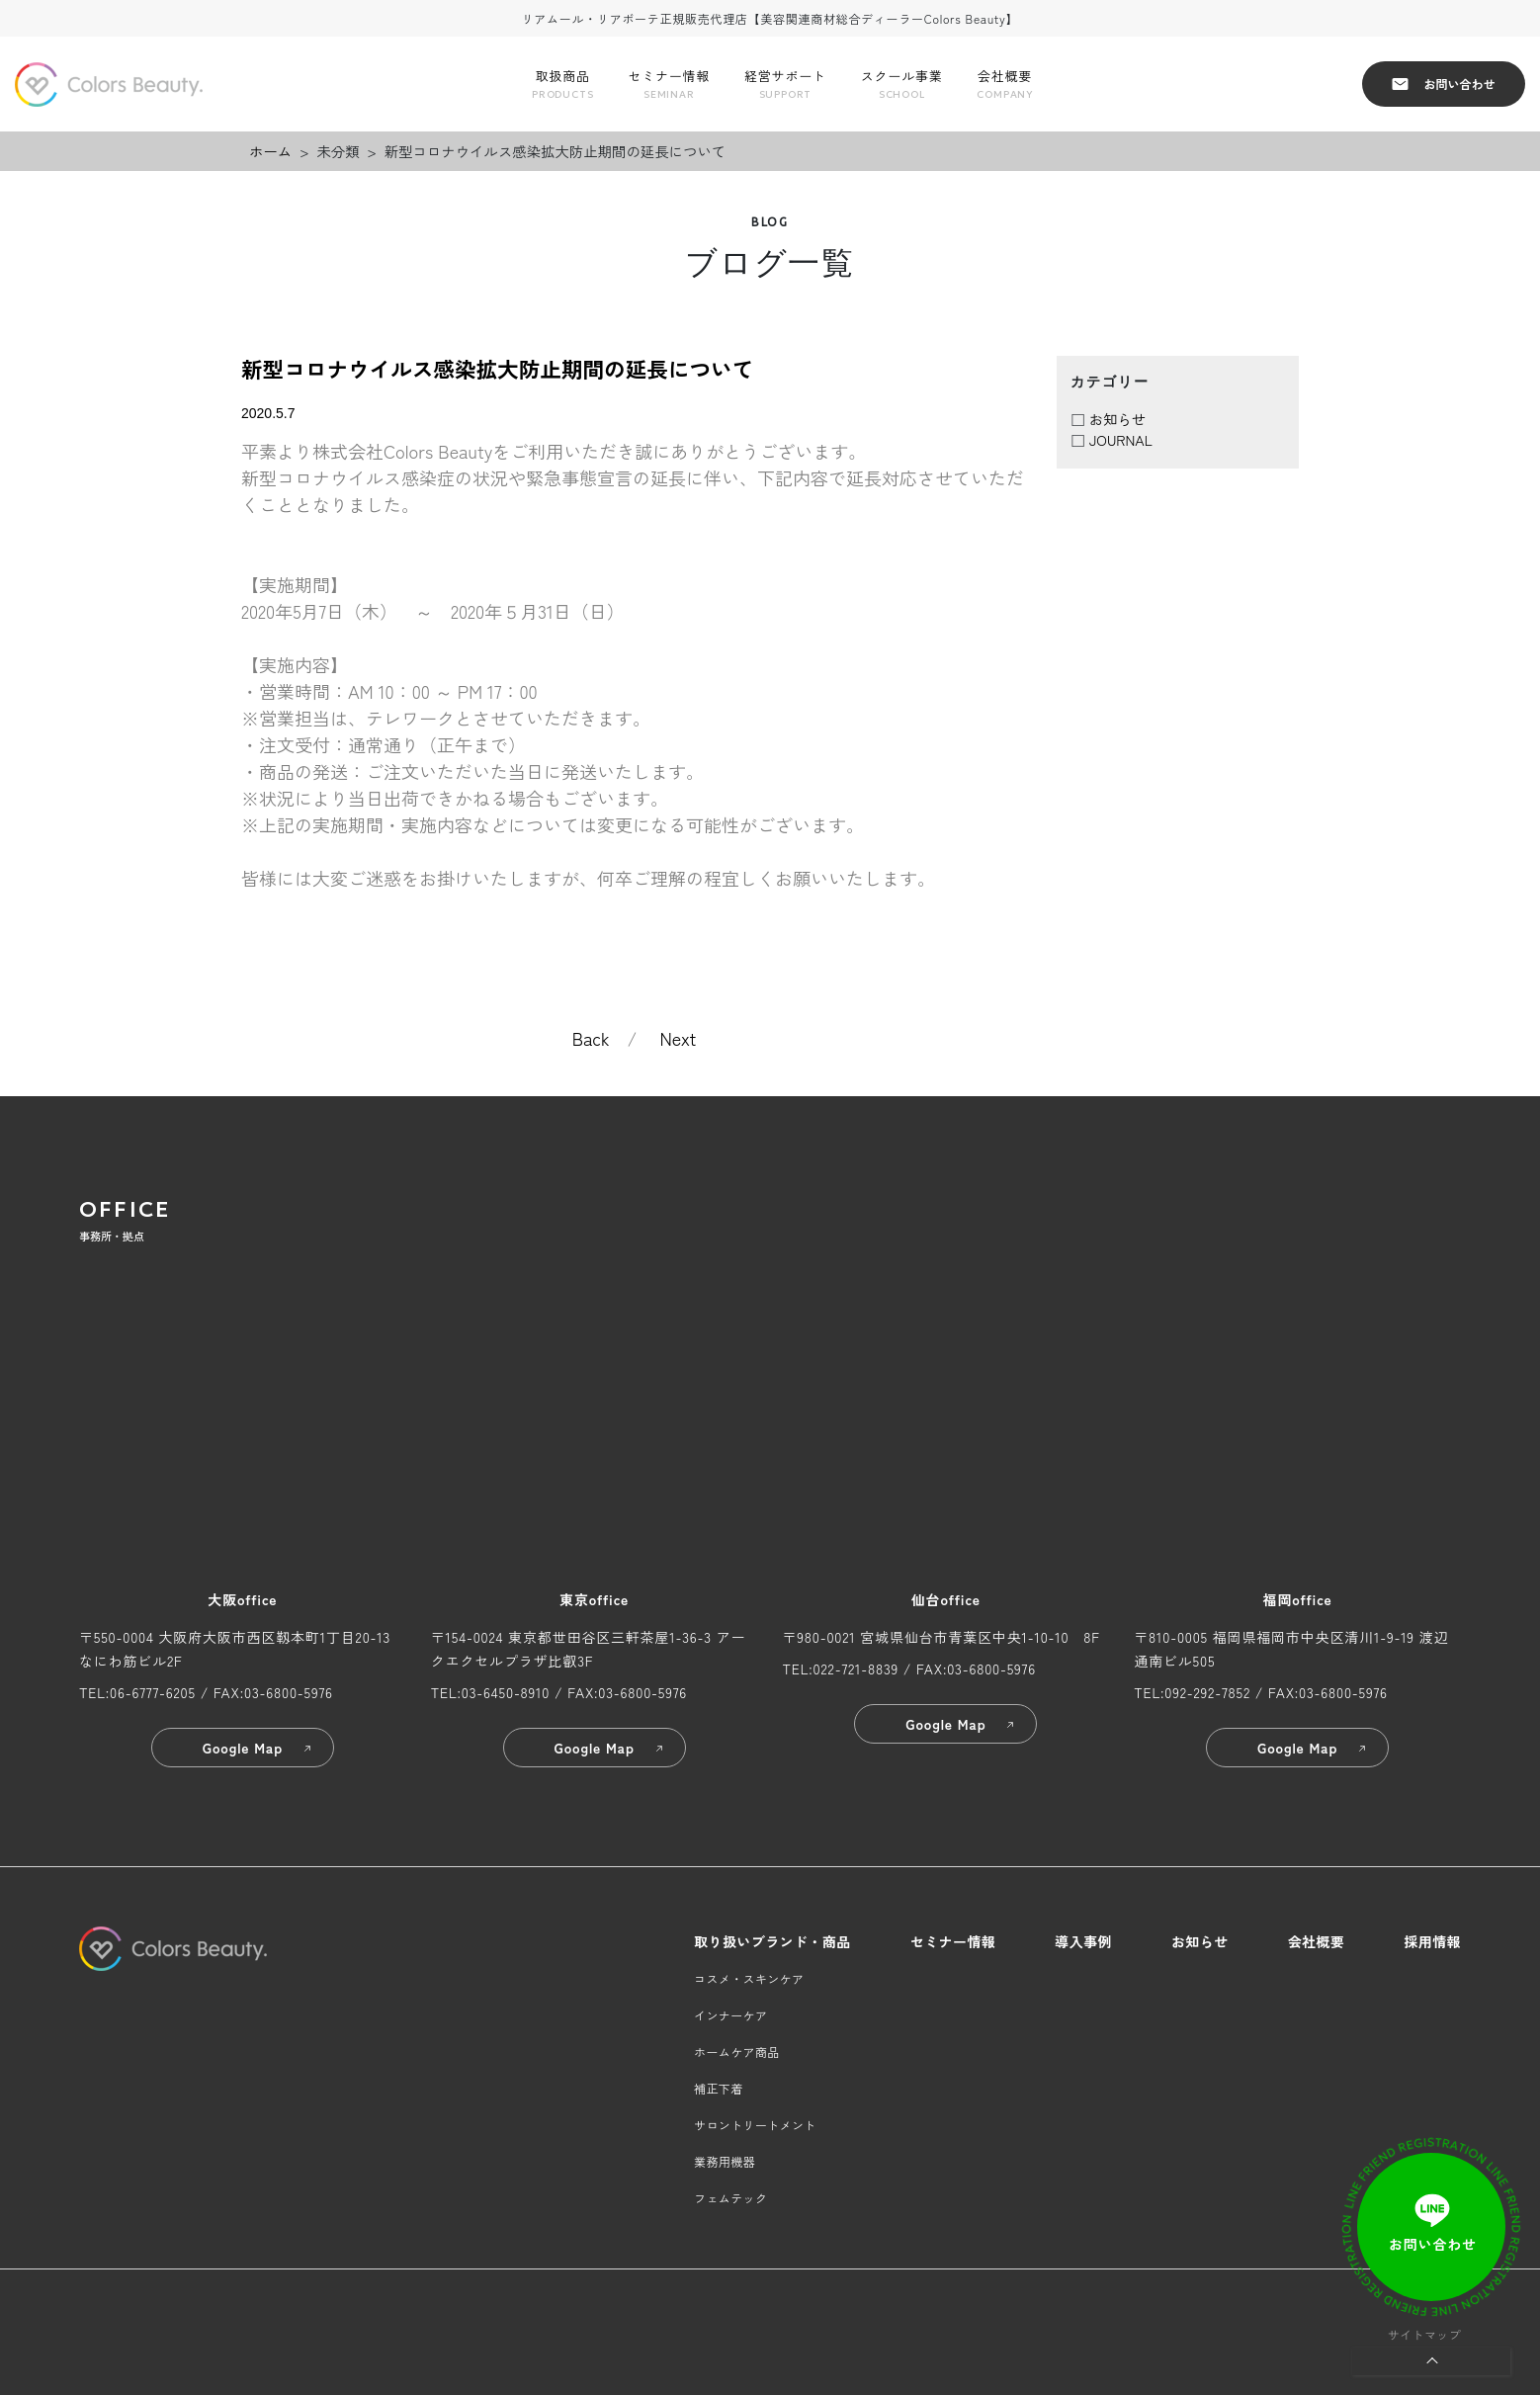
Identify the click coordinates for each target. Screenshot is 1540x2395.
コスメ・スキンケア (749, 1978)
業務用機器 (724, 2161)
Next (678, 1038)
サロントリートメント (755, 2124)
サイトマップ (1424, 2334)
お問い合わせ (1443, 83)
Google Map (258, 1747)
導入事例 (1083, 1941)
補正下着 (718, 2088)
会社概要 (1004, 84)
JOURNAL (1121, 439)
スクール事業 (902, 84)
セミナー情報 (669, 84)
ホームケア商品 (737, 2051)
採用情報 (1432, 1941)
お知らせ (1118, 418)
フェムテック (730, 2197)
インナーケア (730, 2015)
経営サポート (785, 84)
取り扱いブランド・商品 (772, 1941)
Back (591, 1038)
